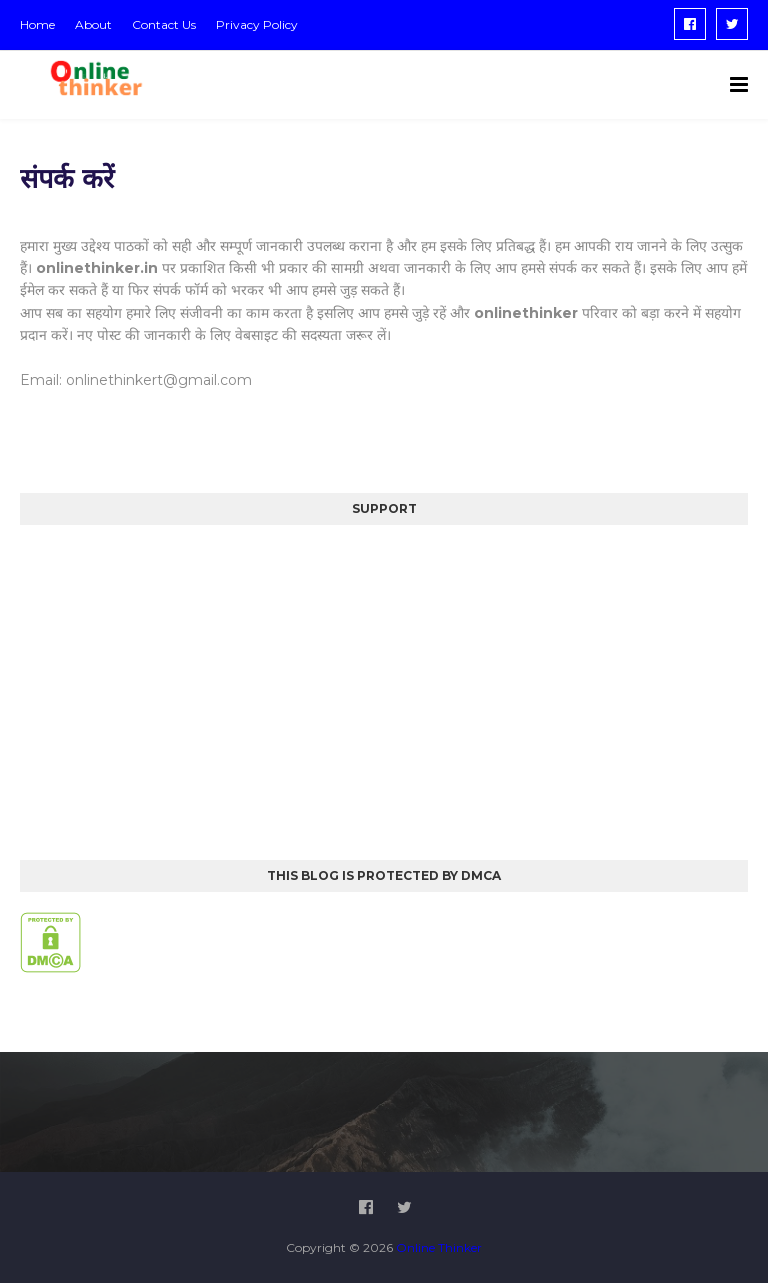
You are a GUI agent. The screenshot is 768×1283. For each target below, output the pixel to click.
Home (37, 24)
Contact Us (164, 24)
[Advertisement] (384, 685)
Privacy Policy (257, 24)
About (93, 24)
